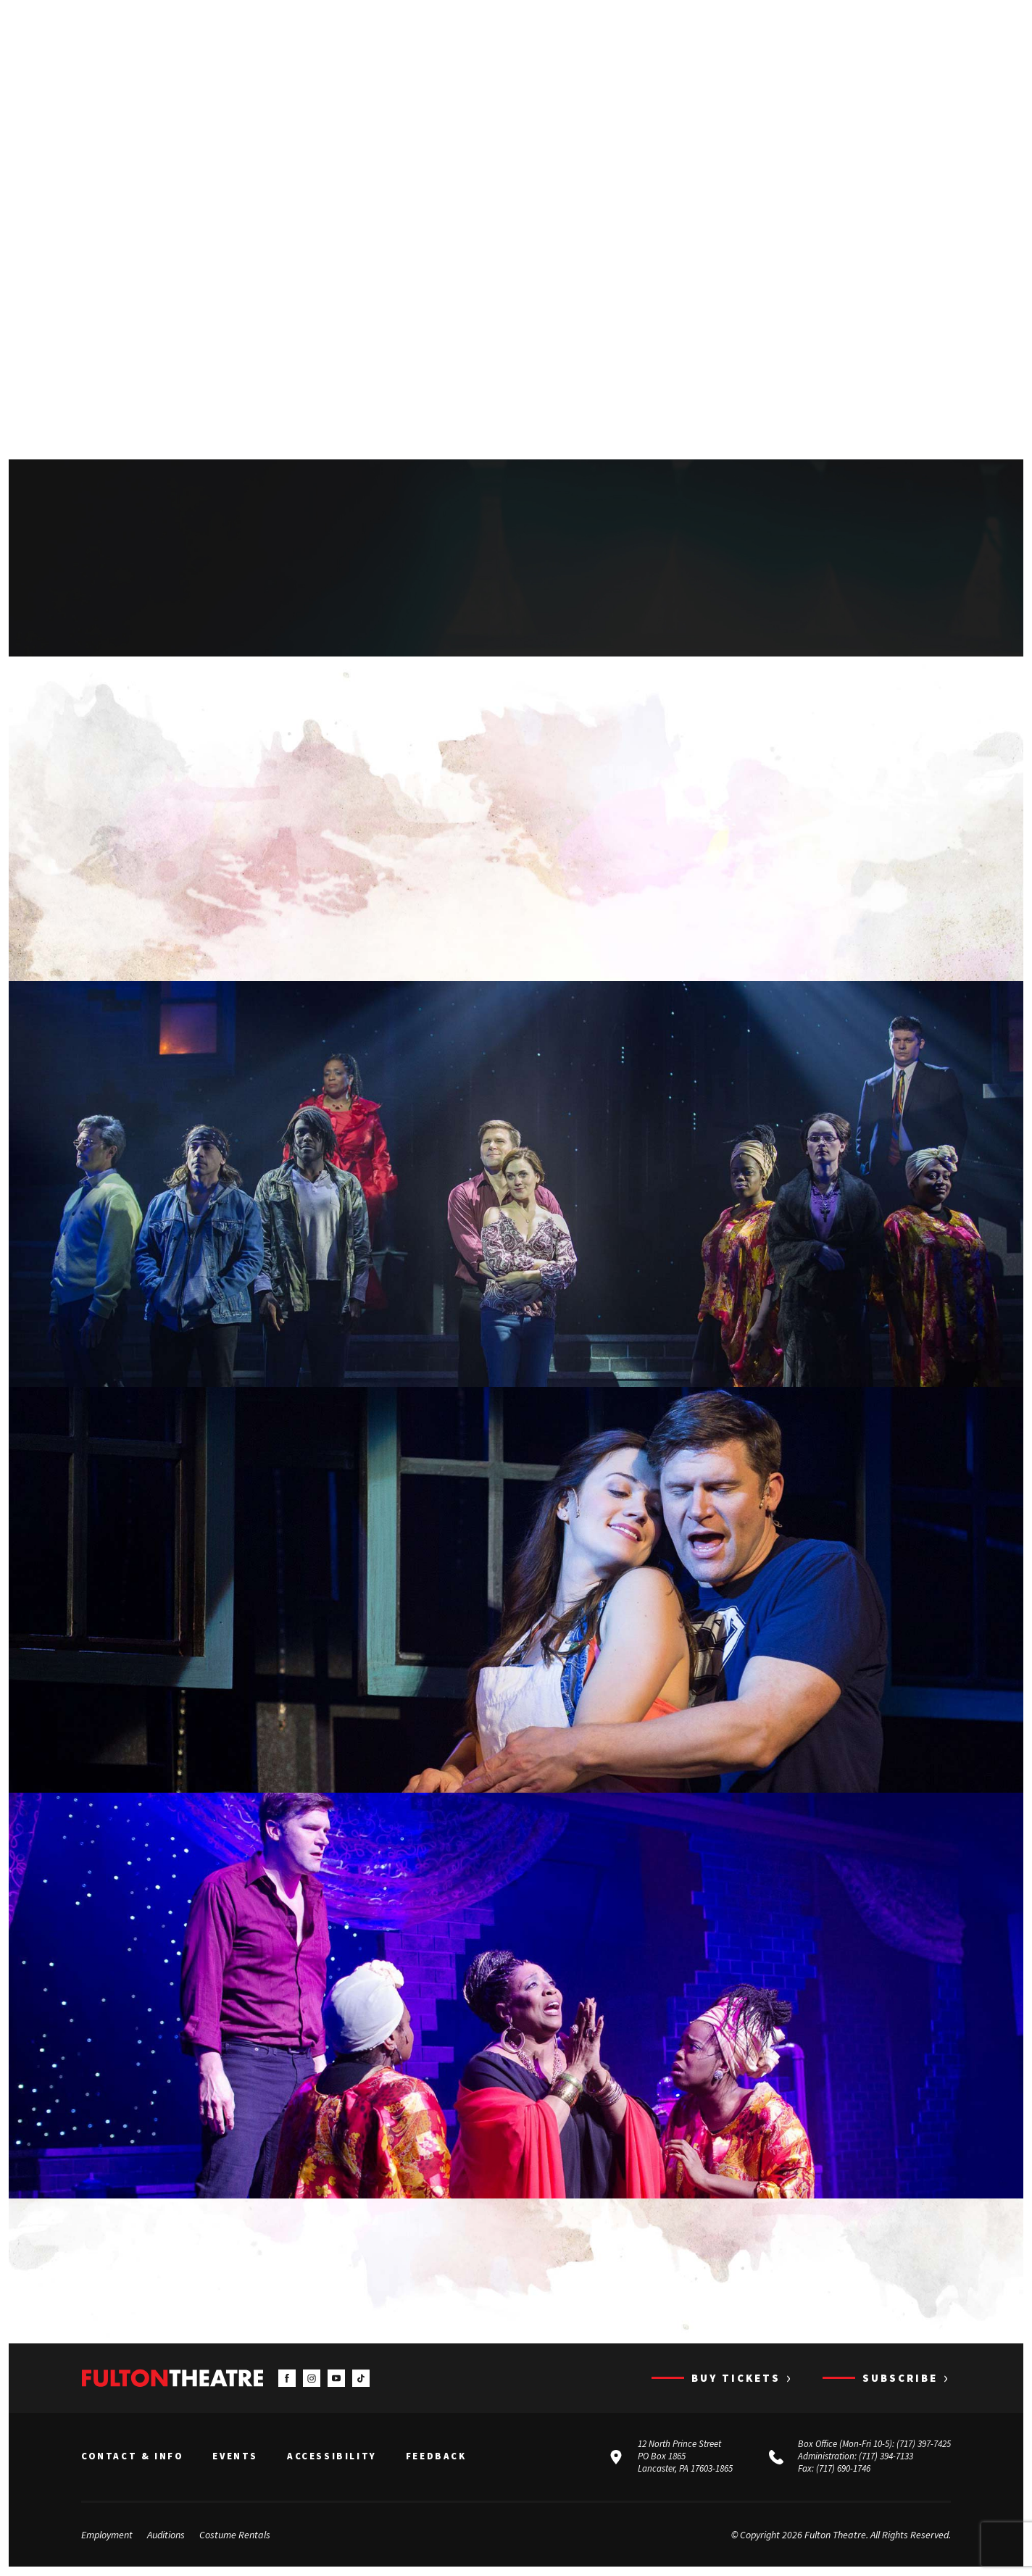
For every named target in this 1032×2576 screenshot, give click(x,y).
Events (235, 2457)
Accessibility (332, 2457)
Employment (107, 2535)
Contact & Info (132, 2457)
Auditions (166, 2535)
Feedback (436, 2457)
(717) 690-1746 (843, 2469)
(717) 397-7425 (923, 2444)
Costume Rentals (234, 2535)
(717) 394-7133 (886, 2457)
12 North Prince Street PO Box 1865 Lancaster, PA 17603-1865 (685, 2456)
